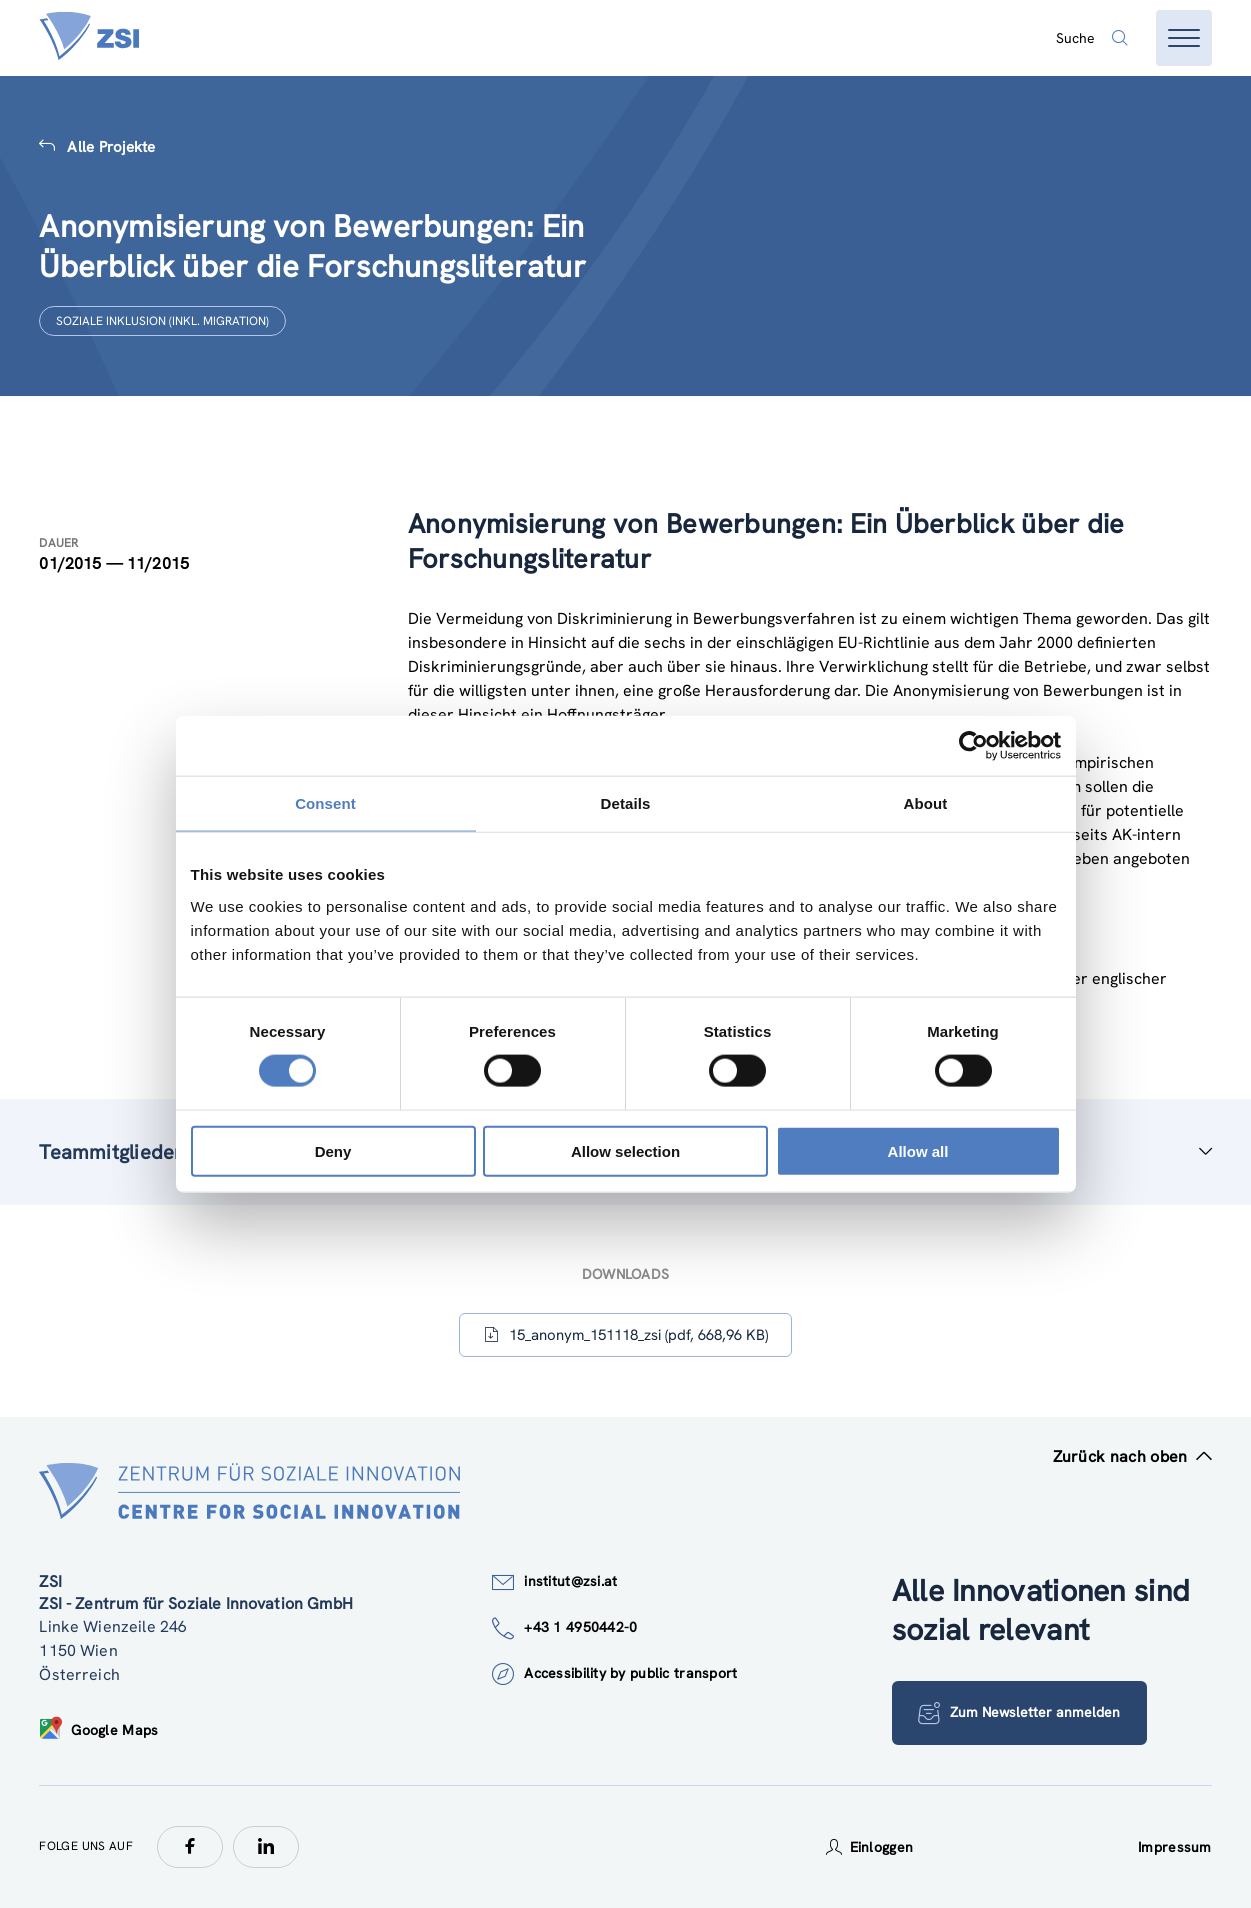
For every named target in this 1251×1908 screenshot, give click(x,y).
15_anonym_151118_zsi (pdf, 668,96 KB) (626, 1335)
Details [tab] (626, 803)
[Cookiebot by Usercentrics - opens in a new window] (973, 746)
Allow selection (625, 1150)
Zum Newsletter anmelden (1020, 1713)
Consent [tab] (325, 803)
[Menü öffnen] (1184, 38)
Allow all (918, 1150)
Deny (333, 1150)
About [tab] (926, 803)
